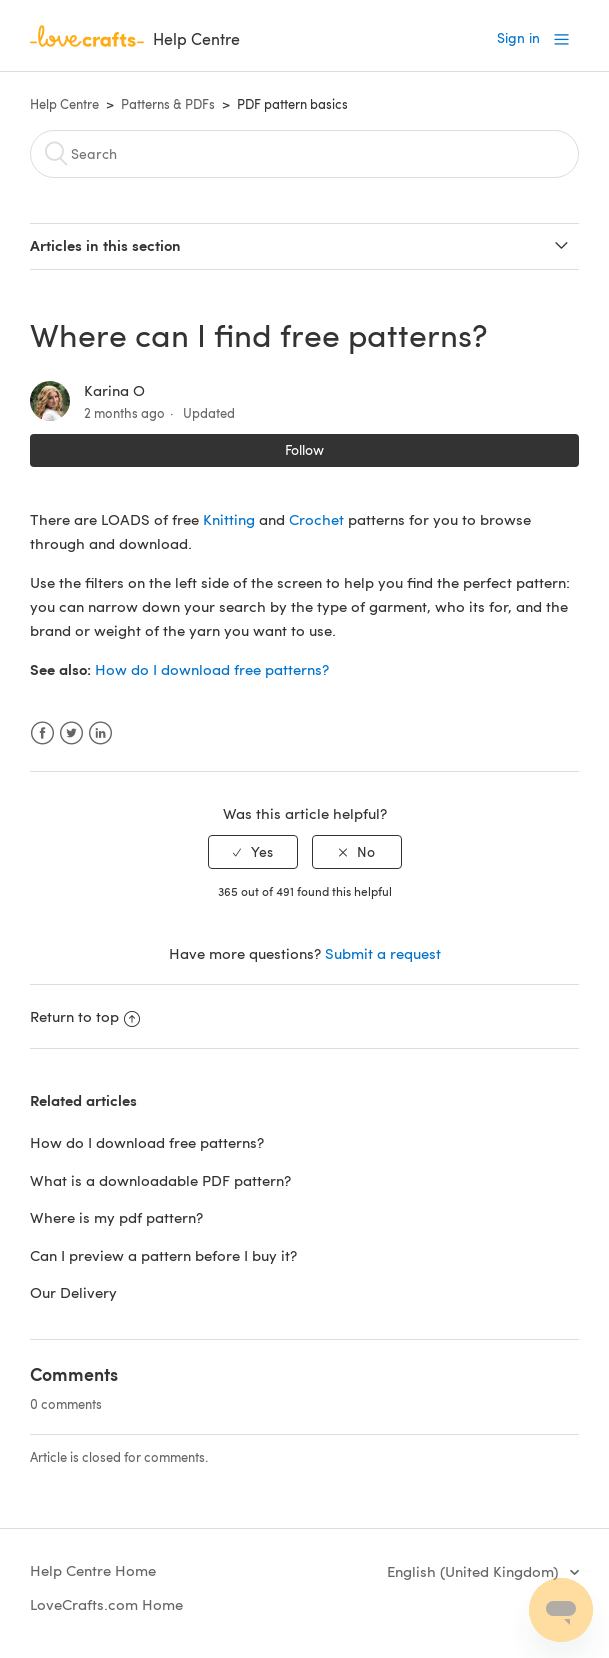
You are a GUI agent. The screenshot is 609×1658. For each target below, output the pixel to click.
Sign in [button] (518, 37)
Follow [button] (304, 449)
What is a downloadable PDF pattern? (160, 1180)
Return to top (85, 1016)
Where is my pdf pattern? (116, 1217)
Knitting (229, 519)
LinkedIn (100, 733)
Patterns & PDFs (168, 104)
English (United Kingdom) (474, 1571)
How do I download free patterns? (212, 669)
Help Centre (64, 104)
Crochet (316, 519)
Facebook (42, 733)
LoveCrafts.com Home (106, 1604)
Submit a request (383, 953)
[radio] (253, 852)
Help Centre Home (93, 1570)
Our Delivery (73, 1292)
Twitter (71, 733)
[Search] (304, 154)
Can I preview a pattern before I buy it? (163, 1255)
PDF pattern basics (292, 104)
